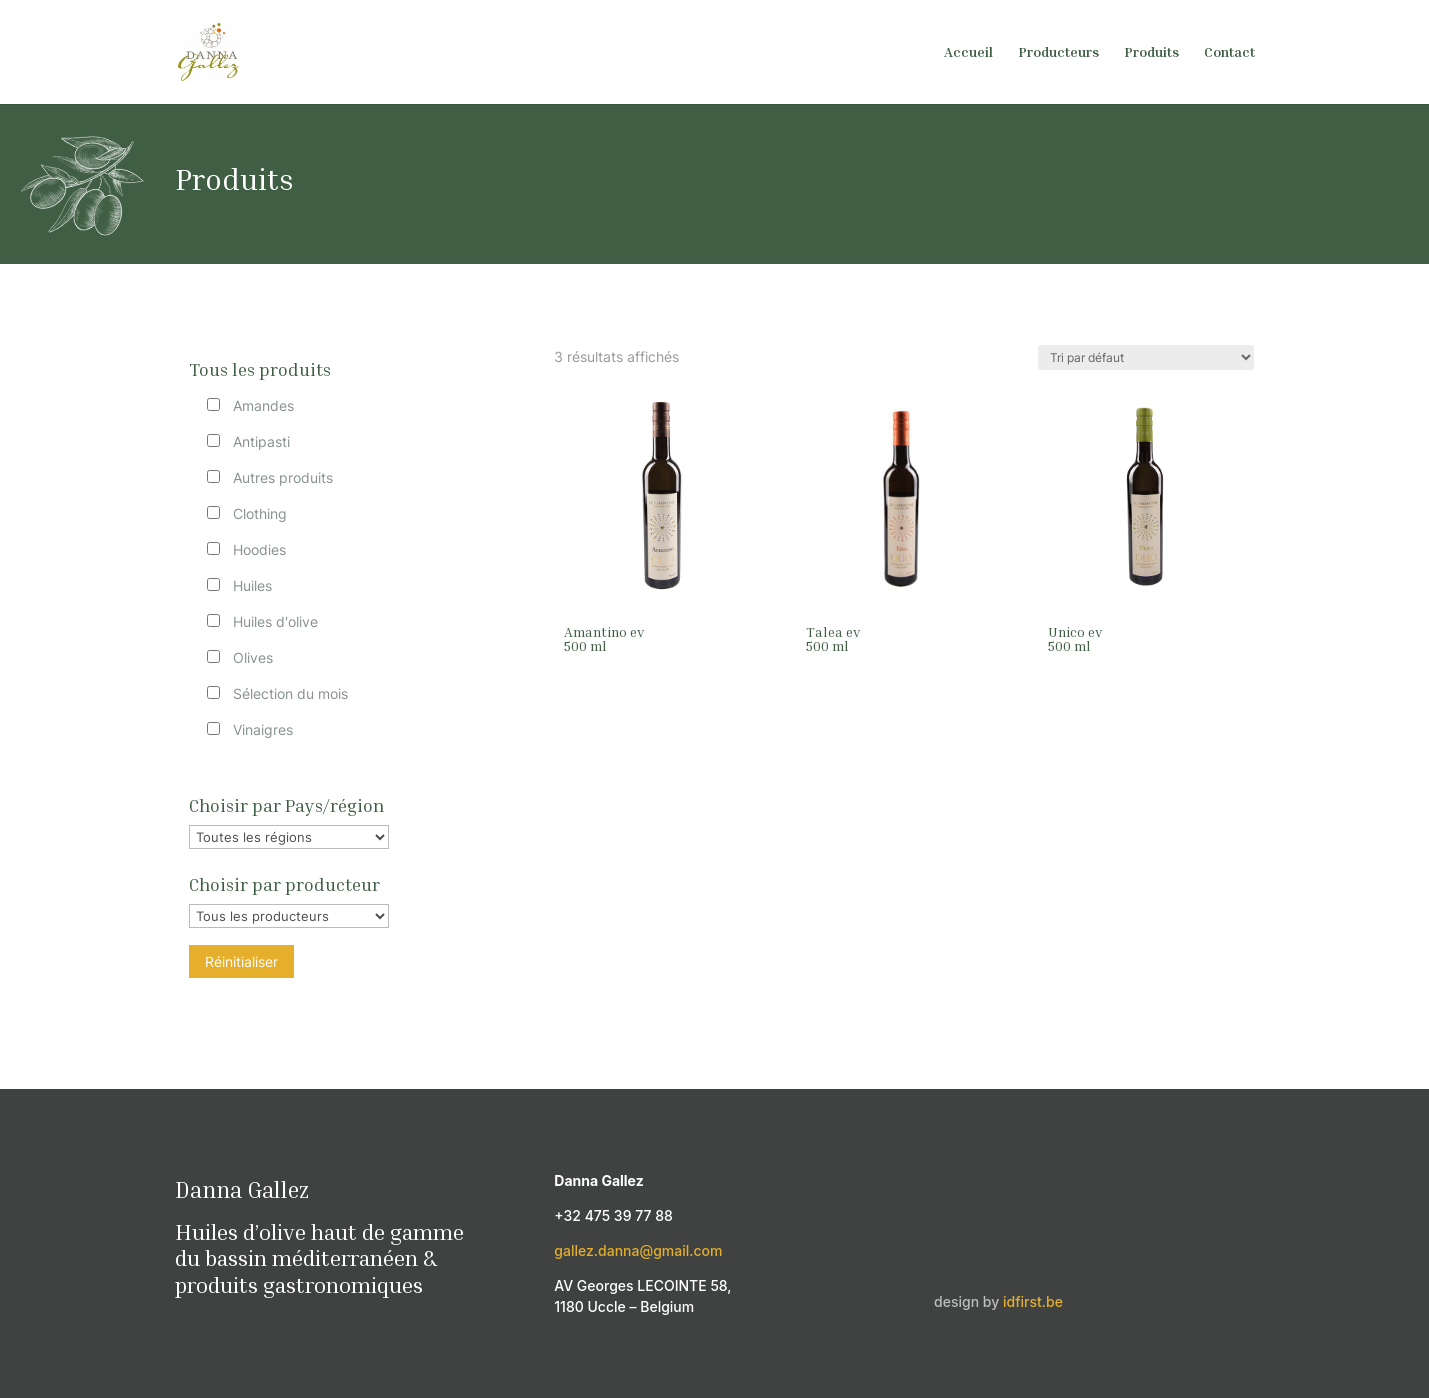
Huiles (252, 585)
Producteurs (1058, 52)
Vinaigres (263, 729)
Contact (1229, 52)
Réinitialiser (241, 961)
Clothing (260, 513)
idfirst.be (1033, 1301)
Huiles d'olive (275, 621)
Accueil (968, 52)
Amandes (263, 405)
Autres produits (283, 477)
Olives (253, 657)
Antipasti (261, 441)
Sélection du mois (290, 693)
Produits (1151, 52)
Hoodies (259, 549)
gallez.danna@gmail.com (638, 1250)
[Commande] (1146, 357)
